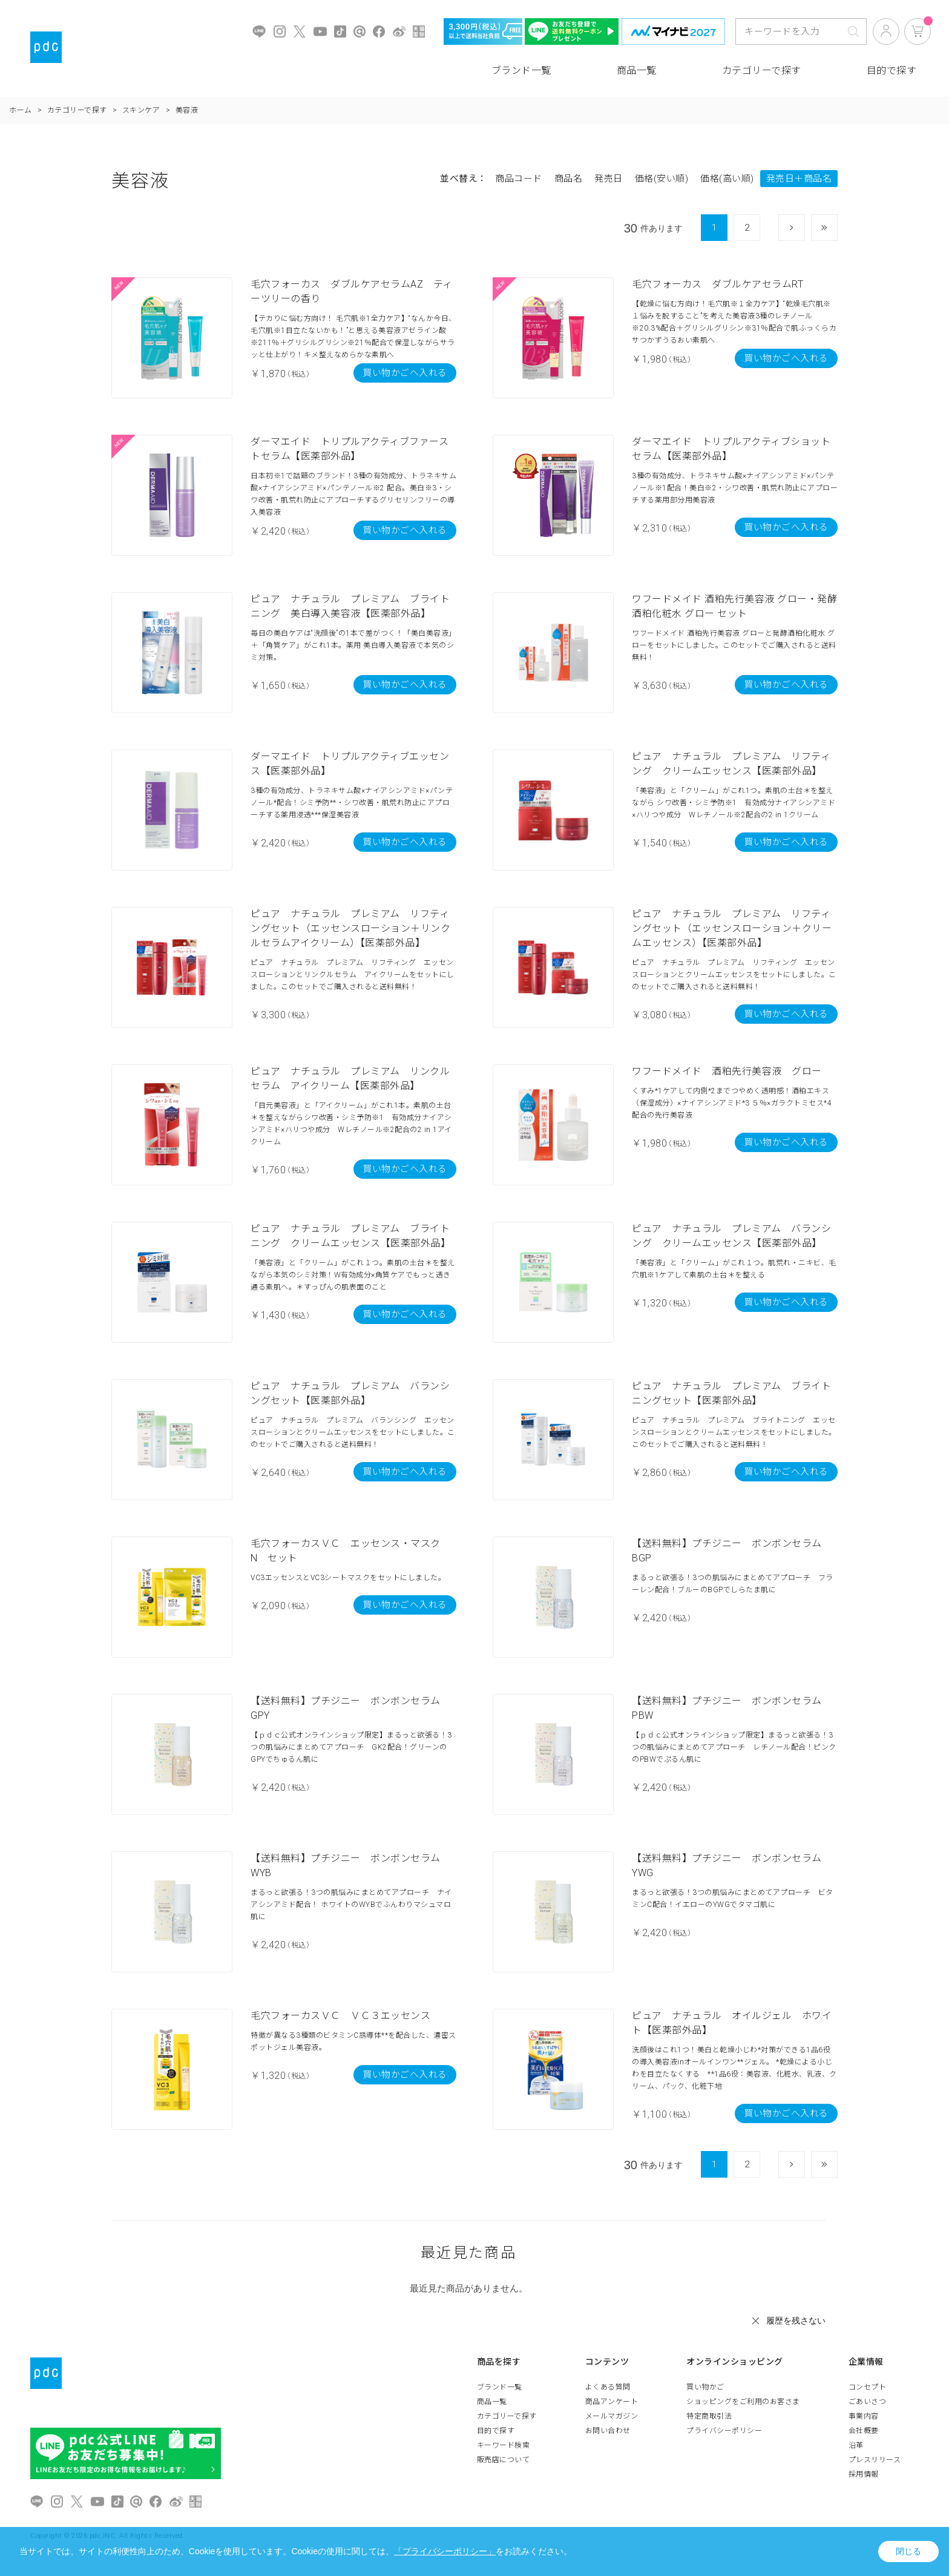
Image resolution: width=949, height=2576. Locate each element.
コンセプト (868, 2387)
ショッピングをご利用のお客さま (743, 2401)
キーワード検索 (503, 2445)
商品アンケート (612, 2401)
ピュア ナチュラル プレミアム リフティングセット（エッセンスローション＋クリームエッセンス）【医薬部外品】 (732, 928)
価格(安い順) (662, 178)
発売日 (608, 178)
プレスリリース (875, 2460)
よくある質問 (608, 2387)
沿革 (856, 2445)
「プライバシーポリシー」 (445, 2551)
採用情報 (864, 2474)
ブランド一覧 (521, 70)
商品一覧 (637, 70)
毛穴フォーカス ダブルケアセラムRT (717, 284)
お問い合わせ (608, 2430)
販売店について (503, 2460)
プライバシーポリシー (724, 2430)
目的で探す (892, 70)
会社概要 (864, 2430)
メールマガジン (612, 2416)
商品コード (518, 178)
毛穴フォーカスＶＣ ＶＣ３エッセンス (340, 2015)
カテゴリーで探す (761, 70)
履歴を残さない (796, 2320)
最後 (837, 227)
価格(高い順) (727, 178)
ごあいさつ (868, 2401)
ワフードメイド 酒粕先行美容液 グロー (727, 1071)
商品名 (568, 178)
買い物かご (705, 2387)
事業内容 (864, 2416)
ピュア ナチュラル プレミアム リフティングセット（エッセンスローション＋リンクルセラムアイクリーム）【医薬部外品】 (350, 928)
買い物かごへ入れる (405, 372)
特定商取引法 (709, 2416)
